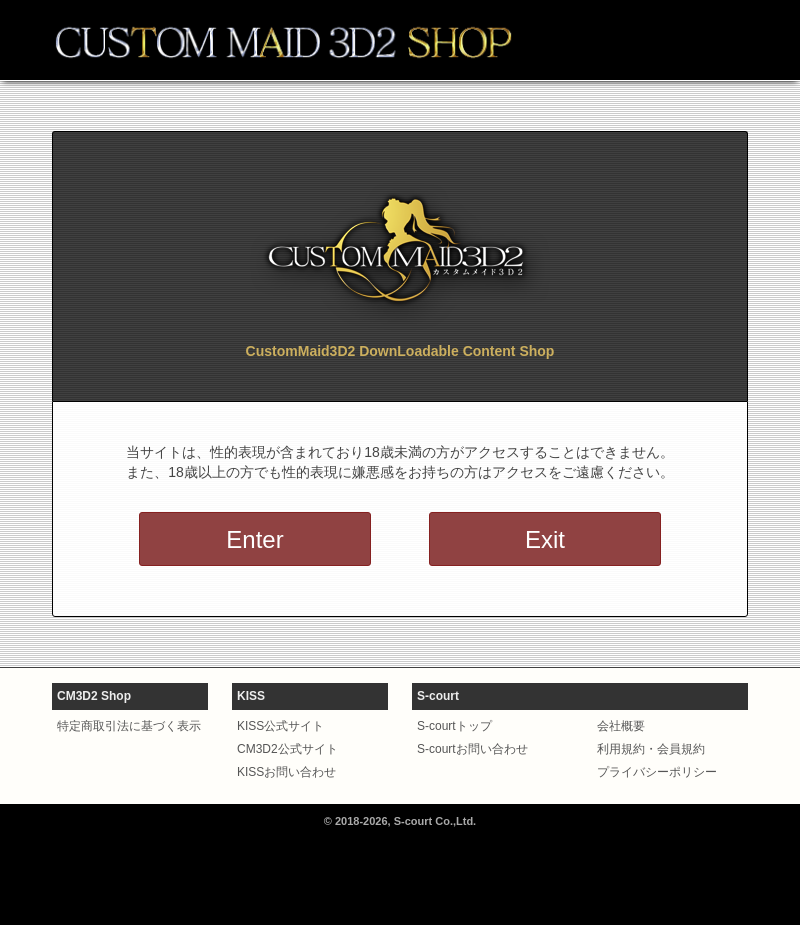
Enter (254, 539)
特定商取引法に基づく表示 (129, 726)
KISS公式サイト (280, 726)
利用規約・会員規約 (651, 749)
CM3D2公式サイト (287, 749)
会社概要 (621, 726)
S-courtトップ (454, 726)
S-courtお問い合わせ (472, 749)
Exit (545, 539)
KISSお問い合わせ (286, 772)
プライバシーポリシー (657, 772)
